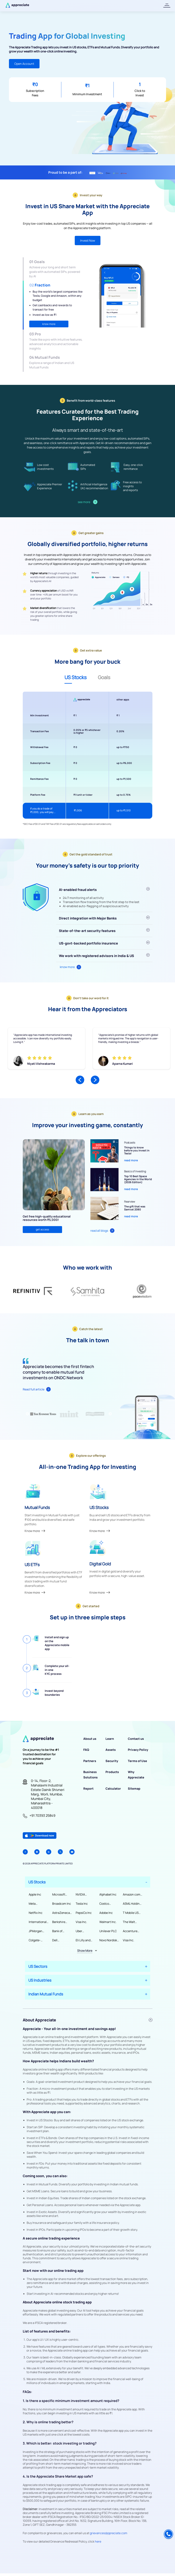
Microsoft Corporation (60, 1894)
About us (89, 1739)
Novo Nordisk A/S (108, 1940)
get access (42, 1229)
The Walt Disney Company (129, 1922)
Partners (89, 1761)
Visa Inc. (81, 1922)
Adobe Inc (106, 1913)
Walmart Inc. (107, 1922)
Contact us (136, 1739)
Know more (35, 1531)
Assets (110, 1750)
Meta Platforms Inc (38, 1904)
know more (48, 324)
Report (88, 1788)
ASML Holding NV (132, 1904)
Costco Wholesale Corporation (107, 1904)
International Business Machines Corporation (38, 1922)
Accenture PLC (130, 1931)
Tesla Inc (82, 1904)
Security (111, 1761)
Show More (84, 1951)
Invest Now (87, 240)
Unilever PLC (108, 1931)
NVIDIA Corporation (84, 1894)
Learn (109, 1739)
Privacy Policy (138, 1750)
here (98, 2541)
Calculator (113, 1788)
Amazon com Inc (131, 1894)
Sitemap (134, 1788)
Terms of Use (137, 1761)
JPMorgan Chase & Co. (37, 1931)
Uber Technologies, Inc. (85, 1931)
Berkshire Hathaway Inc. (62, 1922)
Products (112, 1772)
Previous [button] (27, 1414)
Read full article (37, 1389)
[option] (47, 1048)
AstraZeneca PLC (61, 1913)
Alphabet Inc (107, 1894)
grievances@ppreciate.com (108, 2533)
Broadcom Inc (61, 1904)
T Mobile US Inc (131, 1913)
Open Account (24, 64)
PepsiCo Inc (84, 1913)
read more (131, 1160)
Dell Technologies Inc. (61, 1940)
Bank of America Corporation (60, 1931)
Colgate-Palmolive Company (35, 1940)
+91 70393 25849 (42, 1815)
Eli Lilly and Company (83, 1940)
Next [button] (110, 1414)
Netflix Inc (35, 1913)
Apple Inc (35, 1894)
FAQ (86, 1750)
